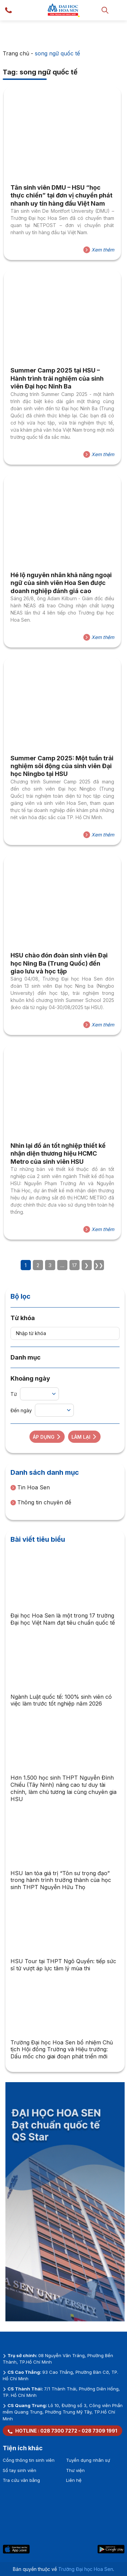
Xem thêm (98, 249)
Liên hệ (74, 2480)
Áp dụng (47, 1437)
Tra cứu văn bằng (21, 2480)
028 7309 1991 (99, 2431)
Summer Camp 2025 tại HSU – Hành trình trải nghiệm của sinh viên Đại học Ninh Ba (57, 378)
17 (74, 1265)
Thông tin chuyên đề (40, 1502)
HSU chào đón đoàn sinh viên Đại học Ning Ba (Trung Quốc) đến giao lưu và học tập (59, 963)
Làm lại (84, 1437)
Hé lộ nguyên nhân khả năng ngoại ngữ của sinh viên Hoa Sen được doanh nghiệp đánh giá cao (61, 582)
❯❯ (98, 1265)
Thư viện (75, 2470)
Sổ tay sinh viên (19, 2470)
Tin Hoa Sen (30, 1487)
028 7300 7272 (58, 2431)
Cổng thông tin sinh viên (29, 2460)
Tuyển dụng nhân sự (88, 2460)
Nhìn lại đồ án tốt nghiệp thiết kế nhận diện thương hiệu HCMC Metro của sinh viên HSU (58, 1153)
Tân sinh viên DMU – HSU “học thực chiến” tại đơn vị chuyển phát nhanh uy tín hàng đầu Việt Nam (61, 195)
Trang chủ (16, 53)
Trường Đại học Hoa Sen (85, 2569)
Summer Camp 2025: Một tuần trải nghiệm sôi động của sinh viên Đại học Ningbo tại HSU (61, 766)
